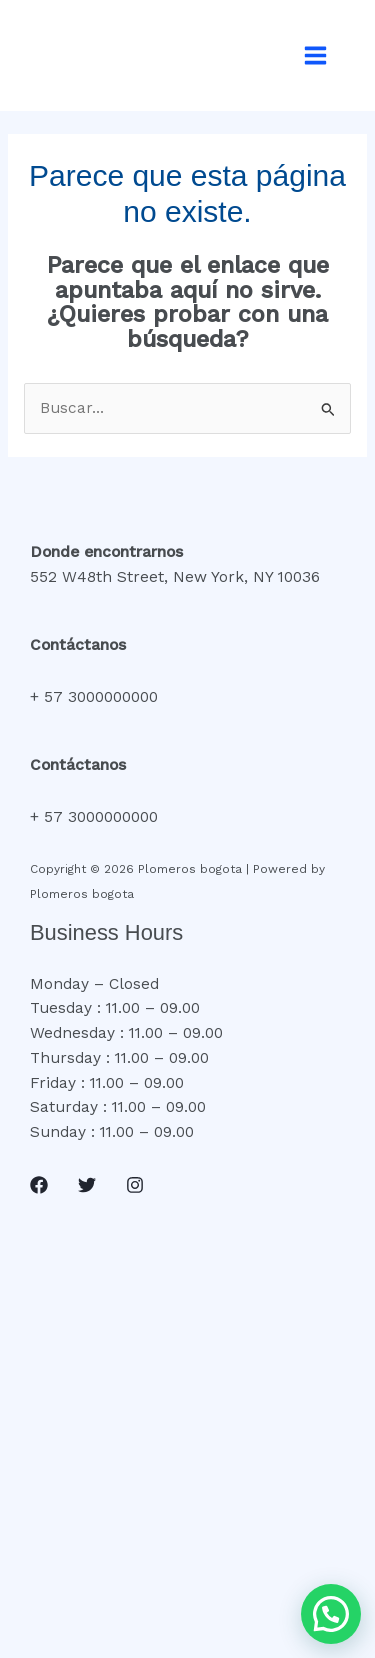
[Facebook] (39, 1185)
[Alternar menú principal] (316, 55)
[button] (331, 1614)
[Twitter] (87, 1185)
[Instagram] (135, 1185)
